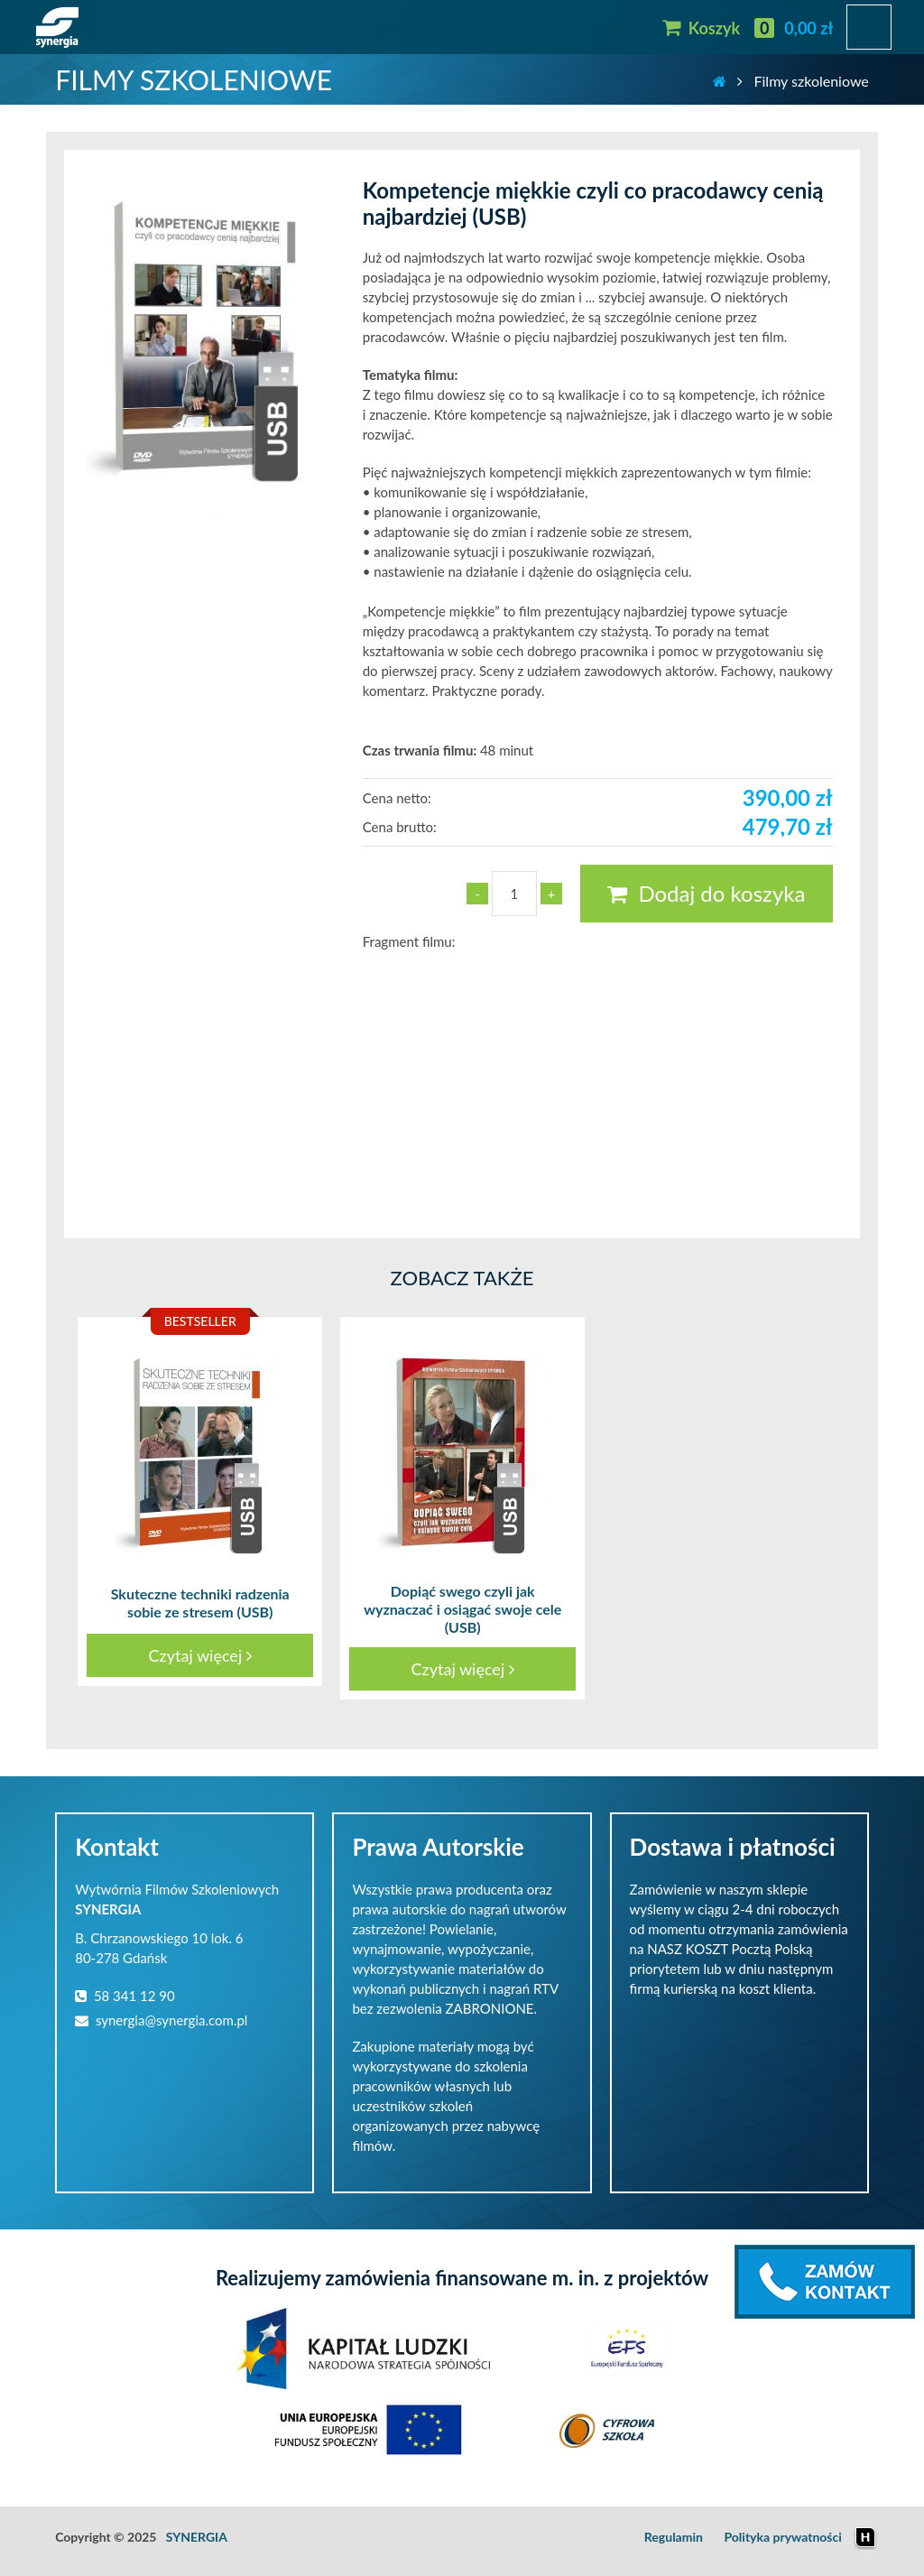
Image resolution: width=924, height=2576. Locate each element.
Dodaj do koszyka (706, 893)
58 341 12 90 (125, 1996)
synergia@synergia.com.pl (161, 2020)
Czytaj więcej (200, 1655)
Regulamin (673, 2536)
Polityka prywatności (782, 2536)
